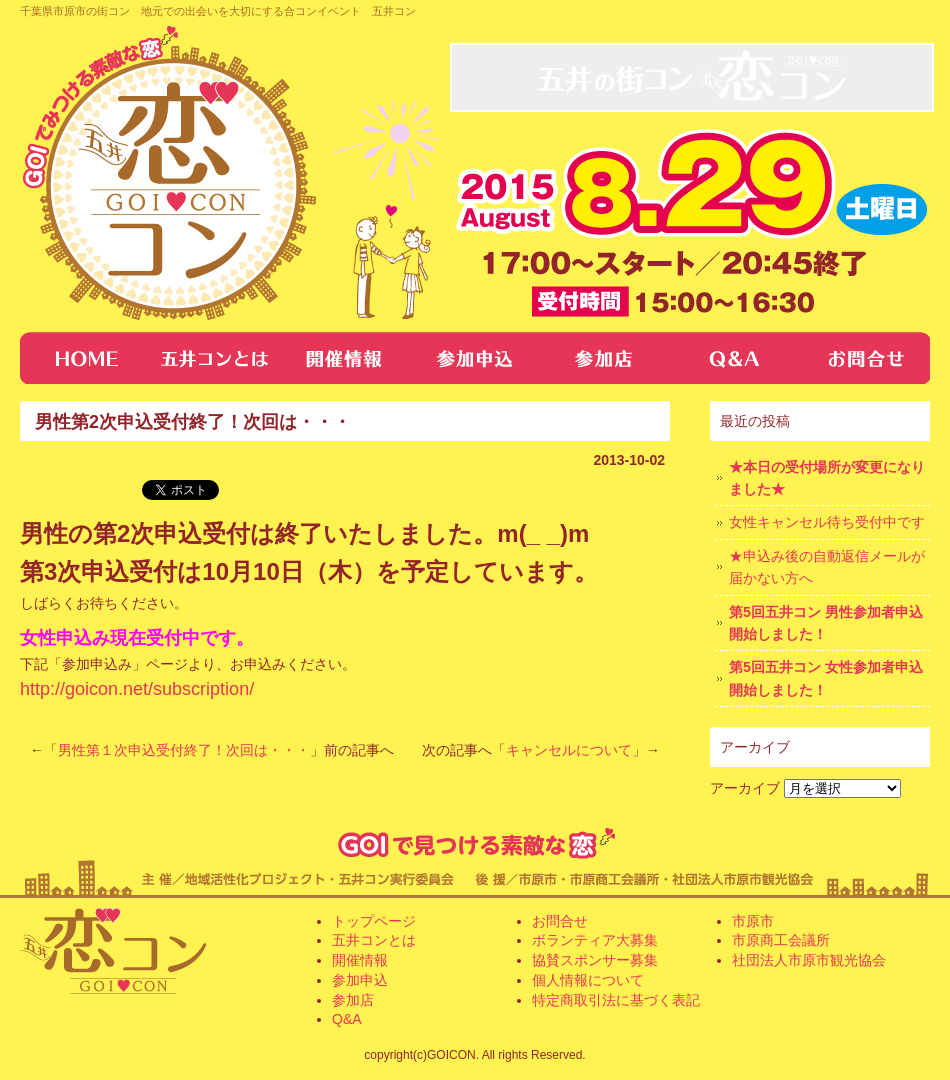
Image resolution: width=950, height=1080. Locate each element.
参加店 (605, 358)
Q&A (735, 358)
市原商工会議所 (781, 940)
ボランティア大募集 (595, 940)
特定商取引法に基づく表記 (616, 1000)
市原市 (753, 921)
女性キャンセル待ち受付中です (827, 522)
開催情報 (345, 358)
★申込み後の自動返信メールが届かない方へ (827, 567)
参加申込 (360, 980)
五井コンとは (215, 358)
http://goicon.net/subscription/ (137, 689)
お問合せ (865, 358)
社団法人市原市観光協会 (809, 960)
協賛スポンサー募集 (595, 960)
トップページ (85, 358)
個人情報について (588, 980)
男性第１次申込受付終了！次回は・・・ (184, 750)
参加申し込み (475, 358)
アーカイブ (745, 788)
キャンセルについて (569, 750)
